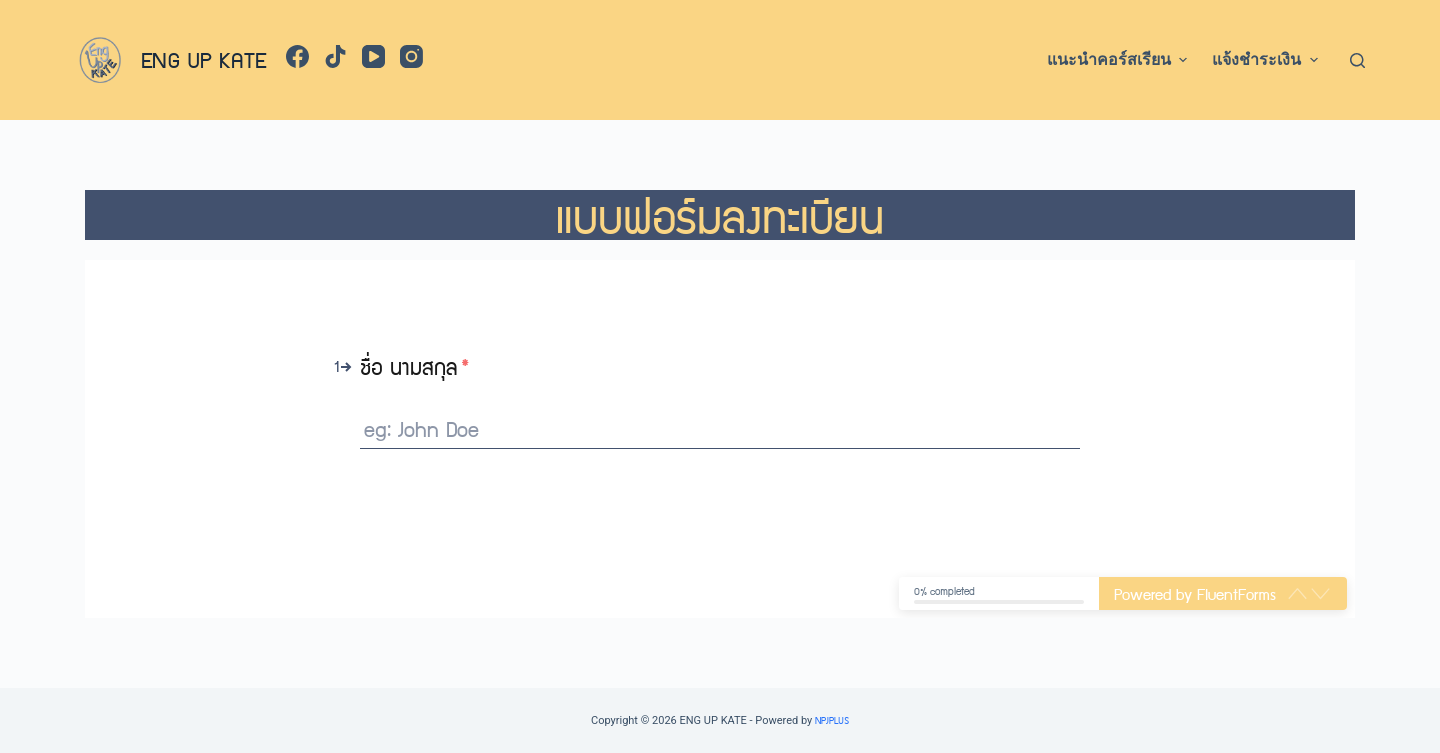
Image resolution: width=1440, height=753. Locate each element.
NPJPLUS (832, 720)
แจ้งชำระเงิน (1267, 59)
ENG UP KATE (203, 59)
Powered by (1195, 593)
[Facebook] (297, 56)
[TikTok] (335, 56)
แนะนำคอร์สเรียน (1119, 59)
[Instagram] (411, 56)
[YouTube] (373, 56)
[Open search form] (1357, 60)
